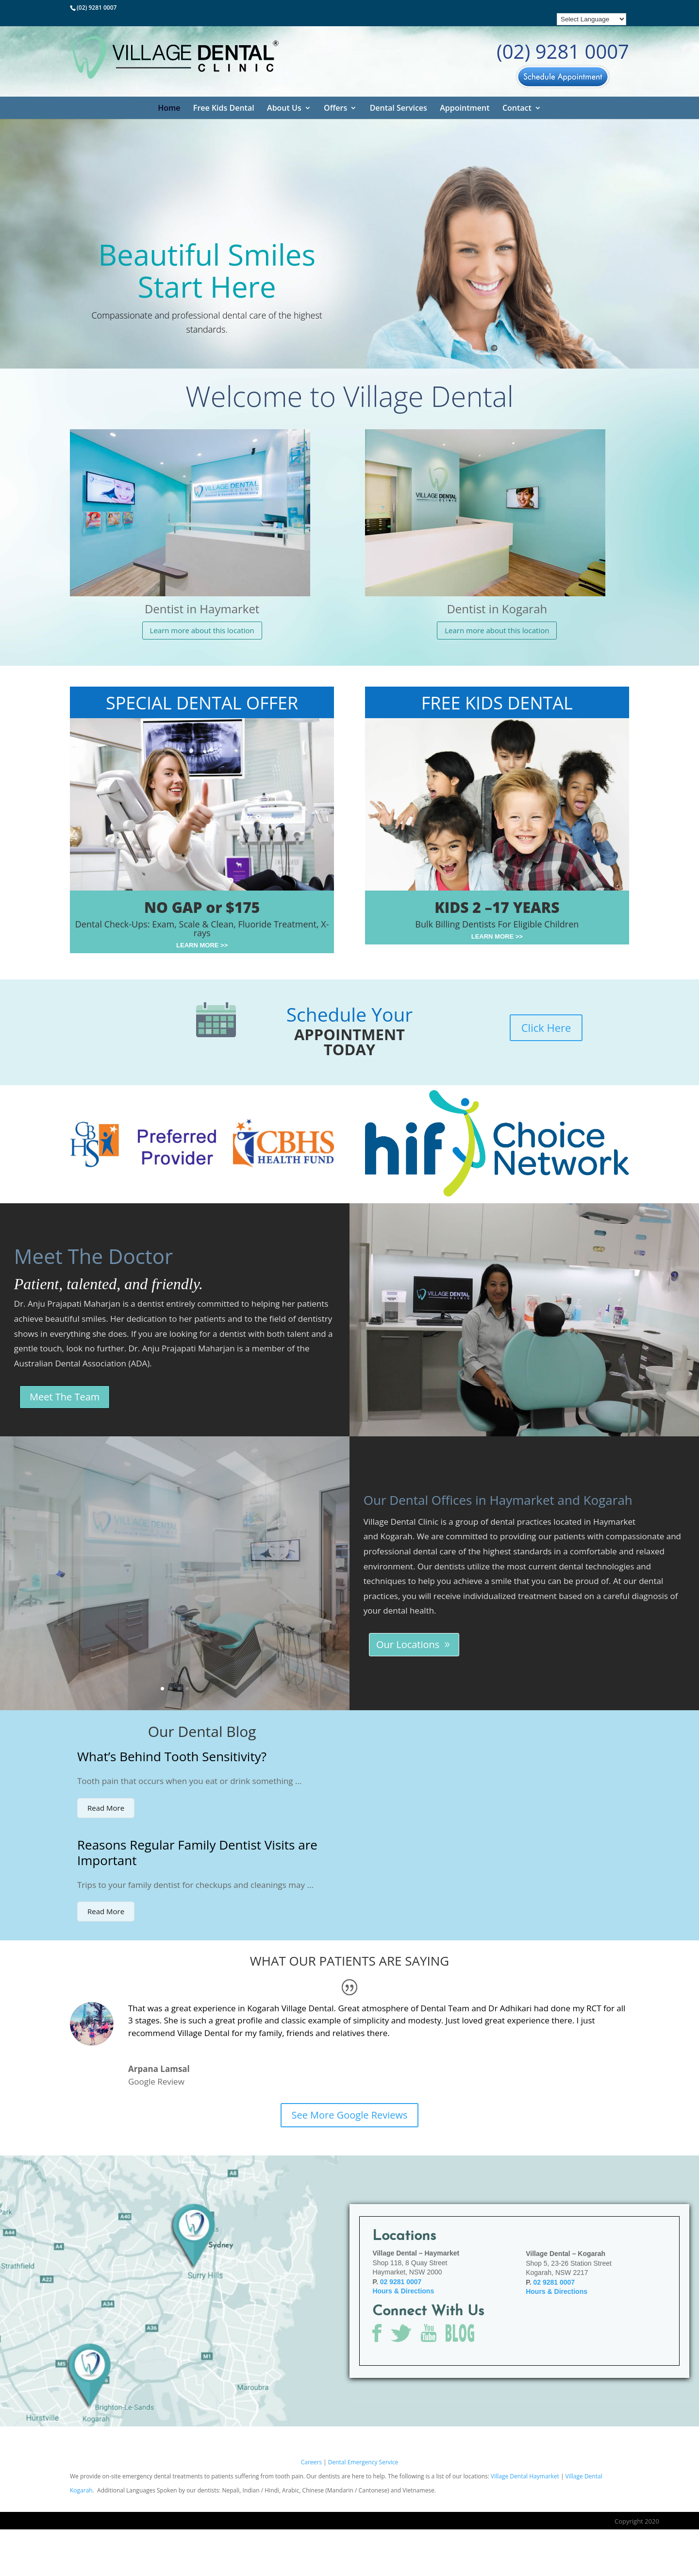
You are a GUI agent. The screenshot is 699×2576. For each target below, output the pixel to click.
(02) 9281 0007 (96, 7)
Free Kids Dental (223, 107)
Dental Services (398, 107)
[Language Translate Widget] (591, 19)
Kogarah (397, 1536)
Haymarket (614, 1521)
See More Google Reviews (349, 2114)
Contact (517, 107)
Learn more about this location (202, 630)
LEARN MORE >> (202, 945)
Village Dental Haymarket (525, 2476)
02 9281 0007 (401, 2282)
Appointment (464, 107)
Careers (312, 2462)
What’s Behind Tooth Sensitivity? (171, 1756)
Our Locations (407, 1644)
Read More (105, 1808)
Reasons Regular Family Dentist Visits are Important (197, 1852)
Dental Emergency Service (363, 2462)
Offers (335, 107)
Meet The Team (65, 1396)
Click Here (546, 1027)
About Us (284, 107)
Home (169, 107)
